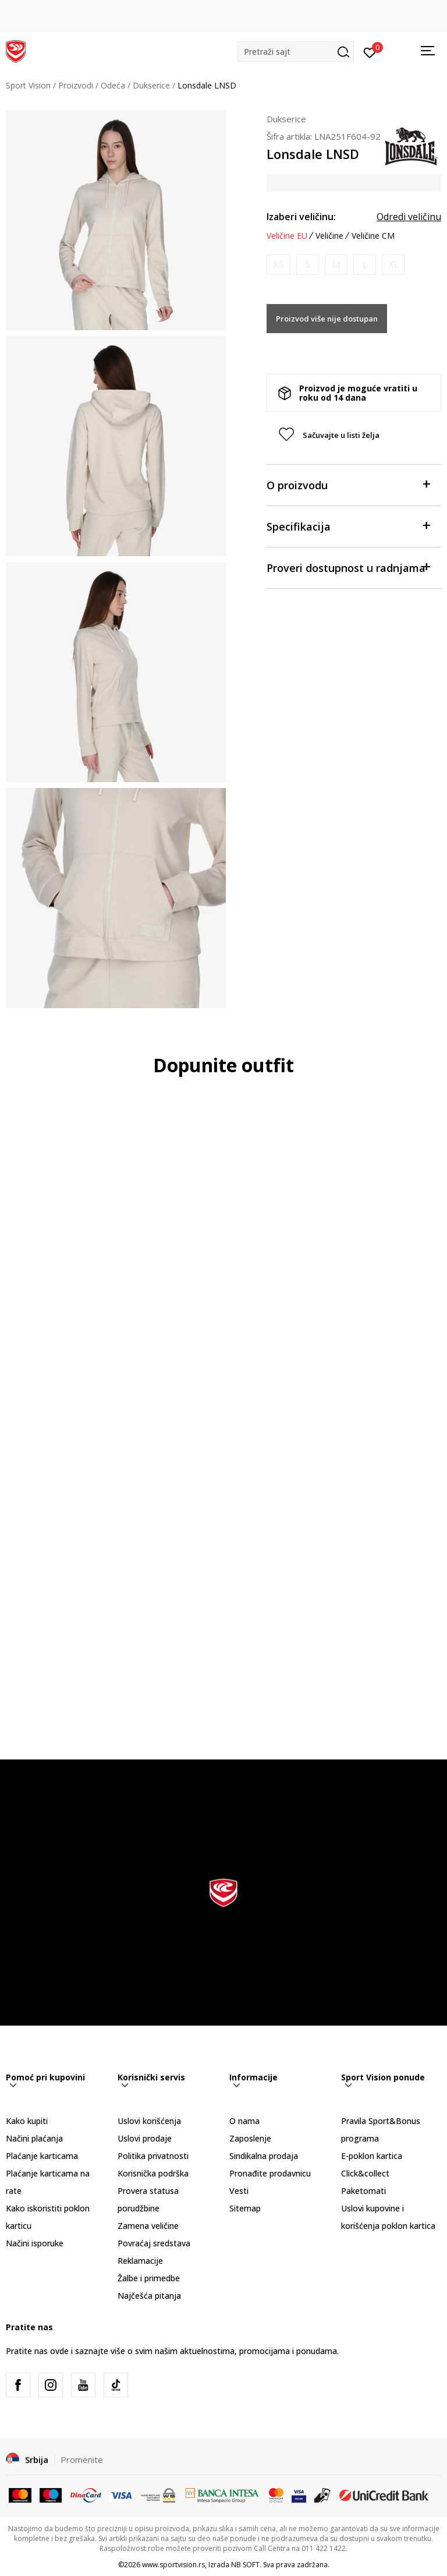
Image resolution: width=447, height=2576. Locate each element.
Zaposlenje (250, 2138)
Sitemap (245, 2208)
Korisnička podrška (153, 2173)
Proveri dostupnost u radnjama (348, 567)
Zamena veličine (148, 2225)
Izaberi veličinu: (301, 216)
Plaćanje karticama (42, 2155)
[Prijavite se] (370, 52)
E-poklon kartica (371, 2155)
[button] (295, 51)
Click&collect (365, 2173)
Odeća (113, 85)
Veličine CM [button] (373, 236)
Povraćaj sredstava (154, 2243)
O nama (244, 2120)
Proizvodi (75, 85)
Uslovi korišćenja (149, 2120)
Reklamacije (140, 2260)
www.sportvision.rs (173, 2565)
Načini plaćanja (34, 2138)
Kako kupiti (27, 2120)
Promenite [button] (82, 2459)
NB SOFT (245, 2565)
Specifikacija (348, 525)
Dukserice (151, 85)
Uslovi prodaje (145, 2138)
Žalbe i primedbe (149, 2278)
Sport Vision (28, 85)
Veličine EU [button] (287, 236)
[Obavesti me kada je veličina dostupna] (278, 265)
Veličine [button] (329, 236)
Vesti (239, 2190)
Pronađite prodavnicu (270, 2173)
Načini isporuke (34, 2243)
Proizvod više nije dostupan (327, 318)
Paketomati (363, 2190)
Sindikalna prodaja (263, 2155)
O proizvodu (348, 484)
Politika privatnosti (153, 2155)
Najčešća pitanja (149, 2295)
